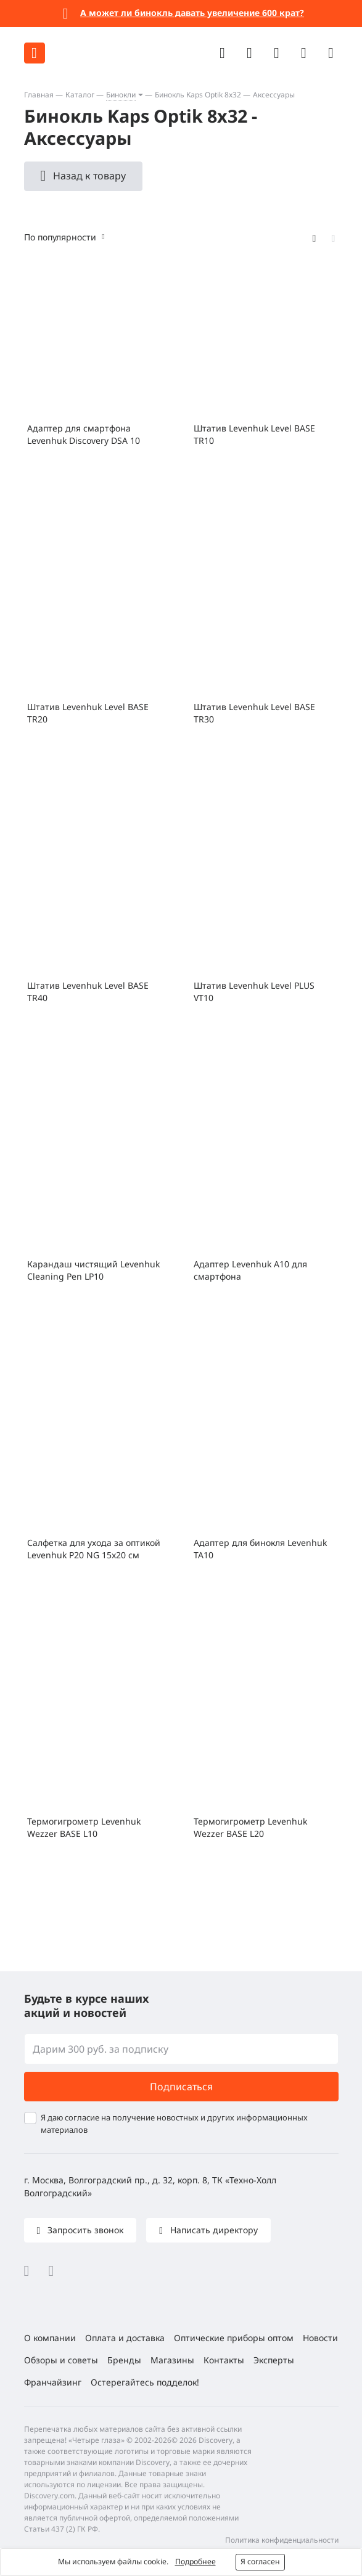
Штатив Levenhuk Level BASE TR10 (254, 434)
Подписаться (181, 2086)
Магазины (172, 2360)
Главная (39, 94)
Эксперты (273, 2360)
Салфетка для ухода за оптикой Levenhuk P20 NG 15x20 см (93, 1549)
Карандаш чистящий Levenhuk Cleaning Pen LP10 (93, 1270)
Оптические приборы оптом (234, 2338)
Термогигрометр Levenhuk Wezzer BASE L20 (250, 1827)
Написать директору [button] (213, 2230)
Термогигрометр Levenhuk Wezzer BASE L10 (84, 1827)
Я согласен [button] (260, 2561)
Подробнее (195, 2561)
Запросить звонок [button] (84, 2230)
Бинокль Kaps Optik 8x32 (198, 94)
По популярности (60, 237)
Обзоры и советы (61, 2360)
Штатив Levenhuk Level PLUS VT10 (254, 991)
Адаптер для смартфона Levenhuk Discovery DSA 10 (83, 434)
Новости (320, 2338)
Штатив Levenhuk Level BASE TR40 (88, 991)
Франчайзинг (52, 2382)
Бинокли (121, 94)
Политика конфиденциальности (282, 2540)
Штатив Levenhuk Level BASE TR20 (88, 713)
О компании (50, 2338)
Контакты (224, 2360)
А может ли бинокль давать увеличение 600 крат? (192, 12)
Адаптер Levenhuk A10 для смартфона (250, 1270)
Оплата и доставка (125, 2338)
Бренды (124, 2360)
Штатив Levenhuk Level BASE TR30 (254, 713)
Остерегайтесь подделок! (145, 2382)
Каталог (79, 94)
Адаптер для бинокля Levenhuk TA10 (260, 1549)
